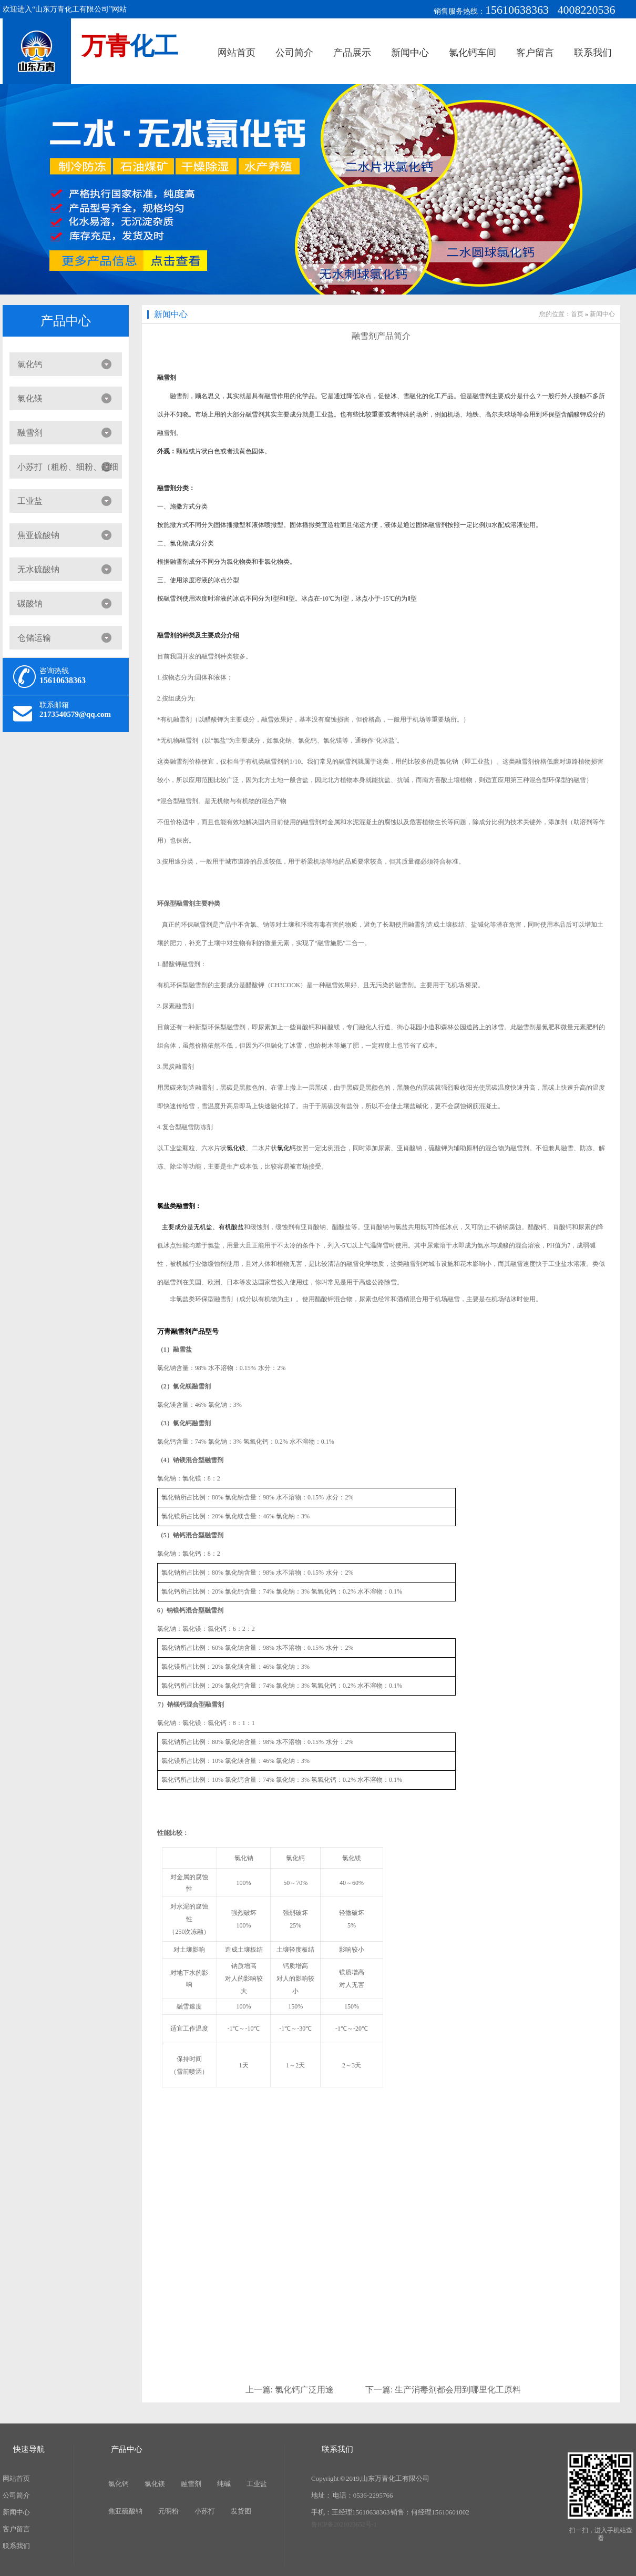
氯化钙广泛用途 (304, 2389)
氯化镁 (30, 398)
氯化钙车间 (472, 52)
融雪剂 (30, 432)
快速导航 (29, 2449)
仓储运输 (34, 637)
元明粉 (168, 2511)
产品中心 (65, 321)
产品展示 (352, 52)
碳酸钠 (30, 603)
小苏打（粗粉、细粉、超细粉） (63, 470)
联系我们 (593, 52)
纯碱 (224, 2484)
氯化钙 (30, 364)
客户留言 (535, 52)
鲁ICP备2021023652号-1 (344, 2524)
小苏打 (204, 2511)
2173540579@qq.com (75, 714)
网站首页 (236, 52)
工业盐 (30, 500)
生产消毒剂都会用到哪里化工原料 (458, 2389)
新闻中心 (410, 52)
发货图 (241, 2511)
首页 (577, 314)
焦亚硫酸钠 (38, 535)
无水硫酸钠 (38, 569)
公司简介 (294, 52)
